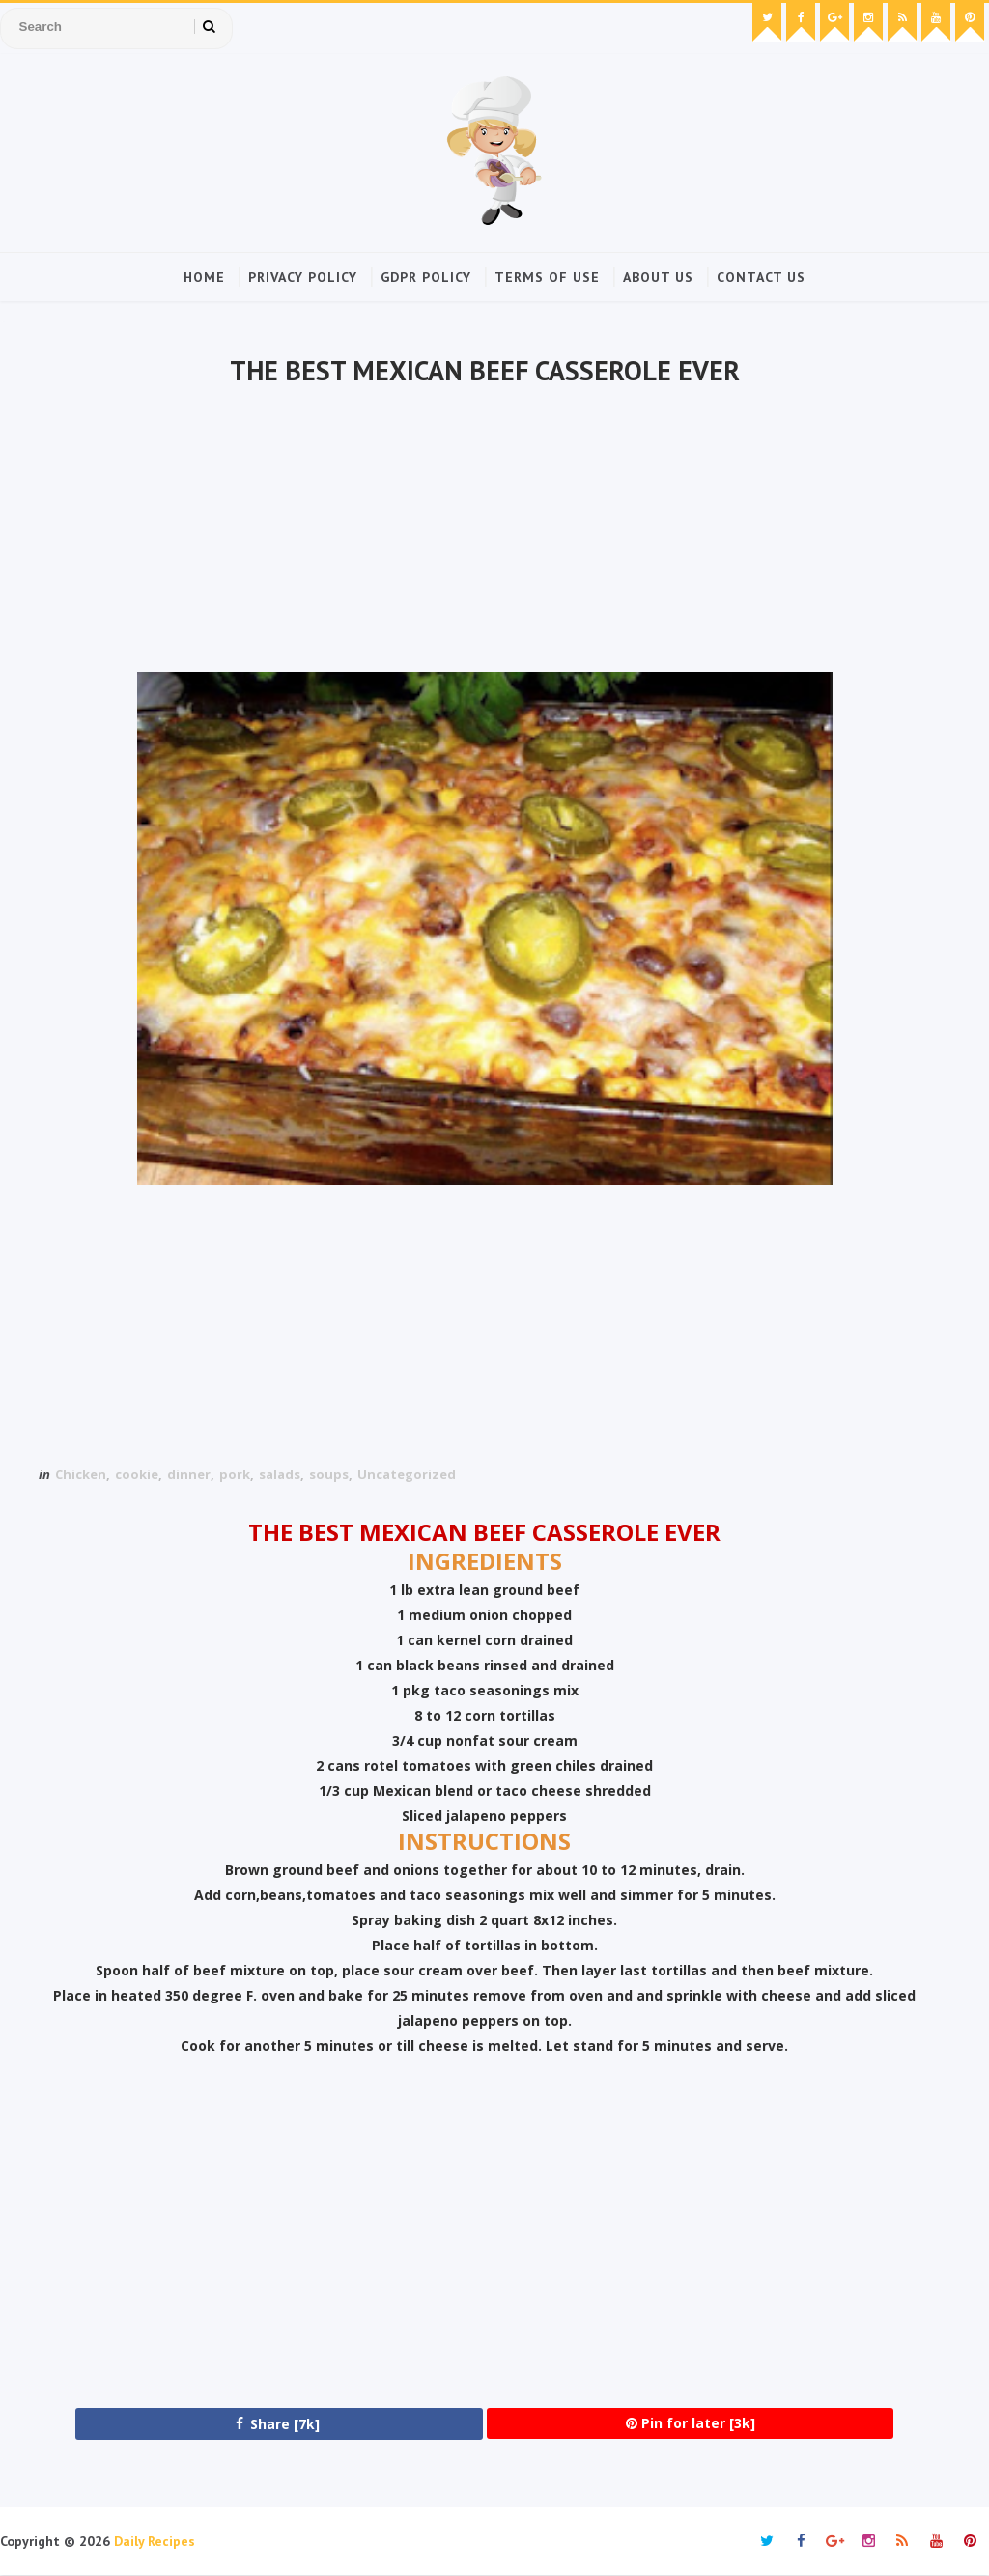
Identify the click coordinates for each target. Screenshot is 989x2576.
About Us (658, 277)
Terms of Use (547, 277)
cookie (136, 1474)
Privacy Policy (302, 277)
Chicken (80, 1474)
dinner (189, 1474)
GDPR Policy (426, 277)
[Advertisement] (485, 532)
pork (234, 1474)
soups (329, 1474)
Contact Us (761, 277)
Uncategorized (406, 1474)
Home (204, 277)
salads (279, 1474)
